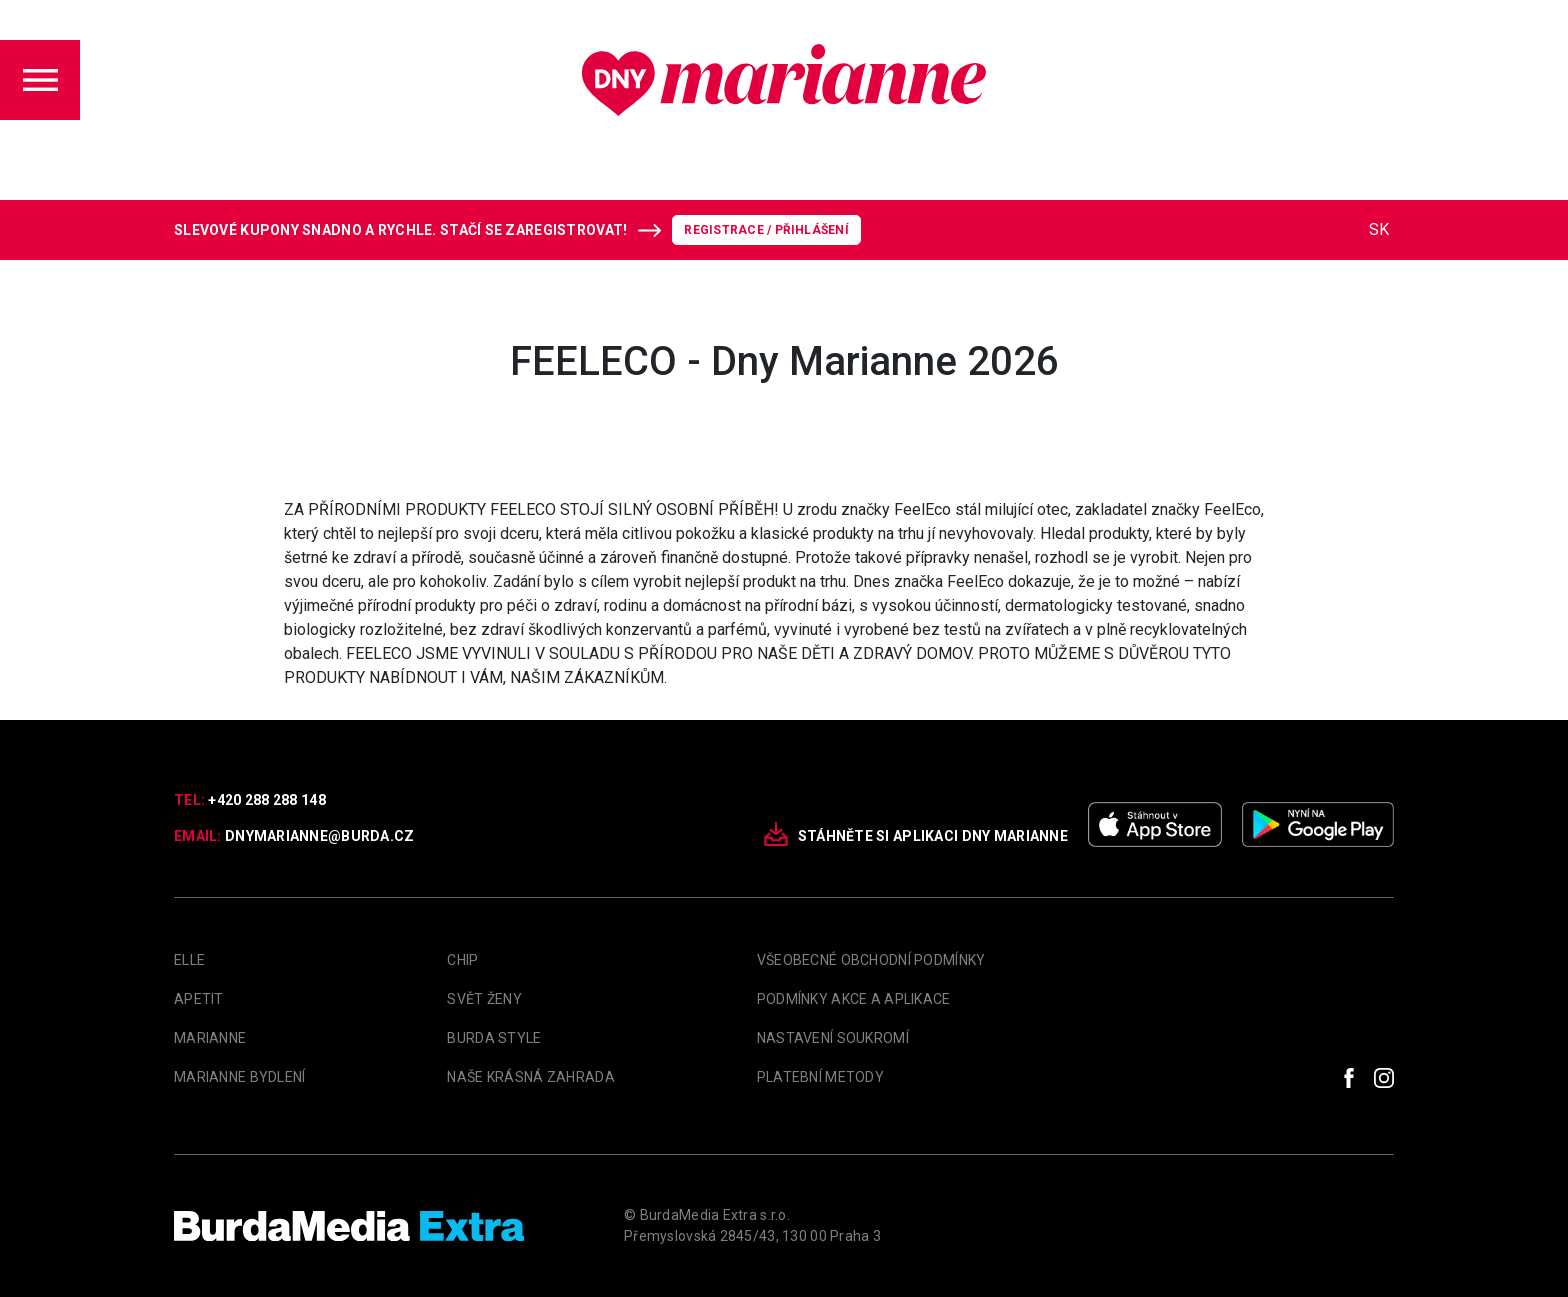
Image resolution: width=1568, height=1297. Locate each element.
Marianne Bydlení (239, 1077)
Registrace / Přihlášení (766, 230)
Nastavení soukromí (833, 1038)
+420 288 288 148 (266, 800)
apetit (199, 999)
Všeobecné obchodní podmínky (871, 960)
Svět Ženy (484, 999)
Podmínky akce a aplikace (854, 999)
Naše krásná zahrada (530, 1077)
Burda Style (494, 1038)
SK (1379, 229)
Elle (189, 960)
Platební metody (820, 1077)
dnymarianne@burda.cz (320, 836)
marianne (210, 1038)
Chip (462, 960)
